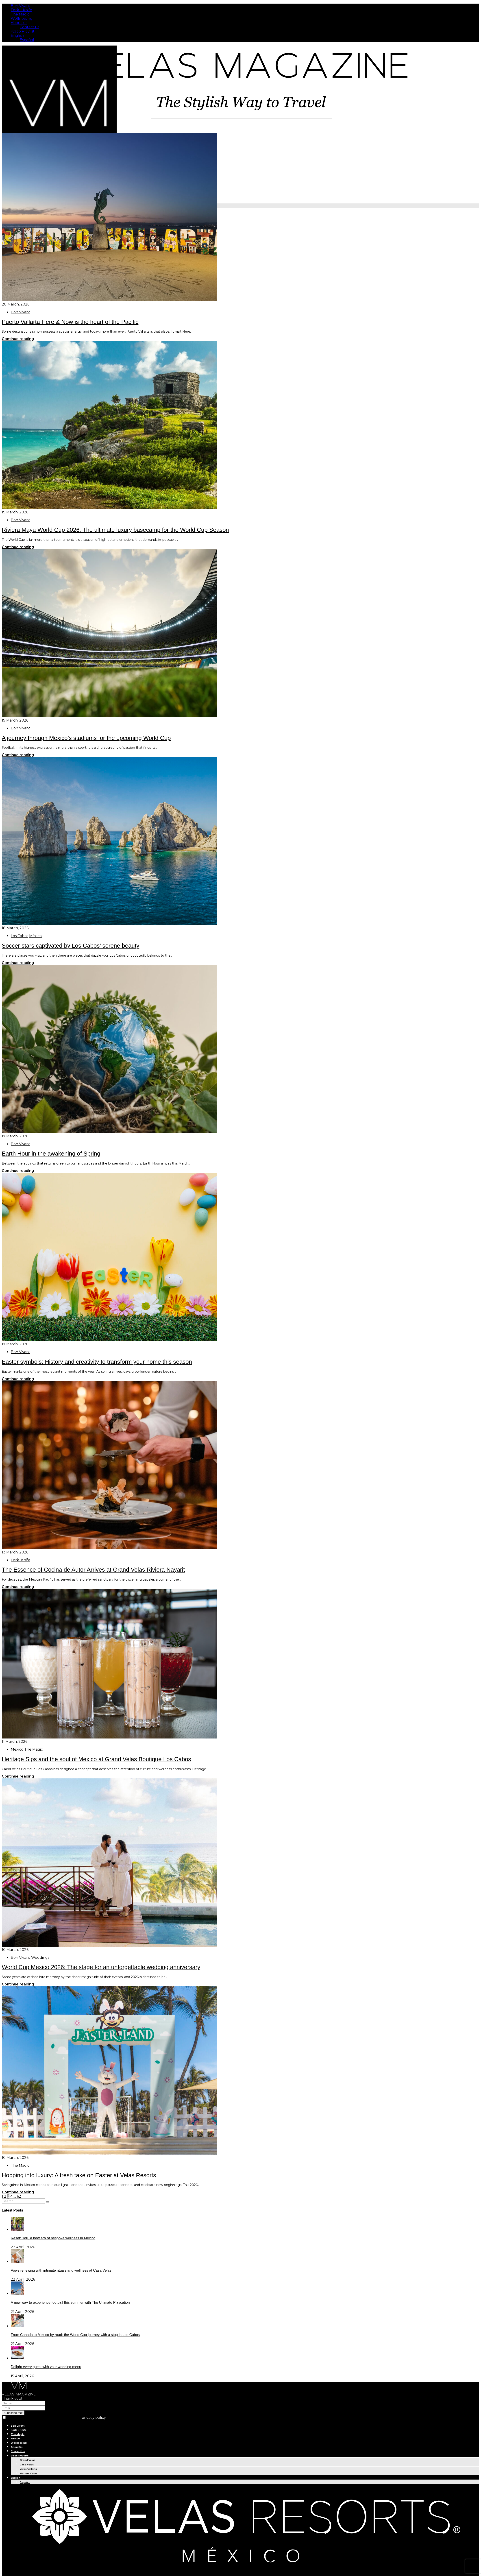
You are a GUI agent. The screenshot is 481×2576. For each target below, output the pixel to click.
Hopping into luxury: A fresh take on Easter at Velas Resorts (79, 2175)
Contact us (29, 27)
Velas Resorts (20, 2455)
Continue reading (18, 339)
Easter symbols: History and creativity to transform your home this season (97, 1361)
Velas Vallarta (28, 2469)
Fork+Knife (20, 1560)
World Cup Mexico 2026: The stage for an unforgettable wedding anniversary (101, 1967)
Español (25, 2482)
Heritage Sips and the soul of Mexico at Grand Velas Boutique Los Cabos (96, 1759)
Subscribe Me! (15, 30)
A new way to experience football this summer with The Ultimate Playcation (70, 2302)
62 (19, 2196)
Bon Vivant (20, 6)
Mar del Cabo (28, 2473)
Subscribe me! (13, 2413)
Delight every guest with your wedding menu (46, 2367)
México (35, 936)
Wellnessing (22, 18)
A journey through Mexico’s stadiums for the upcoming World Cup (86, 738)
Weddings (40, 1957)
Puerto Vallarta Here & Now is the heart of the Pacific (70, 321)
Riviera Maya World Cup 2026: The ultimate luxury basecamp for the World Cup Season (115, 529)
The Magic (20, 14)
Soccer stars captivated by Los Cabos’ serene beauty (70, 945)
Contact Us (18, 2451)
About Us (17, 2447)
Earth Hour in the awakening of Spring (51, 1153)
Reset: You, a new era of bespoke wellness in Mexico (53, 2238)
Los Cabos (19, 936)
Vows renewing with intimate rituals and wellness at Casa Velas (61, 2270)
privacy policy (94, 2417)
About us (19, 23)
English (15, 2477)
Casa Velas (27, 2464)
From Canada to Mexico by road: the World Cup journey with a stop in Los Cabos (75, 2335)
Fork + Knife (21, 10)
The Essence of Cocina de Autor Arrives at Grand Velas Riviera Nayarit (93, 1569)
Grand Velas (27, 2460)
